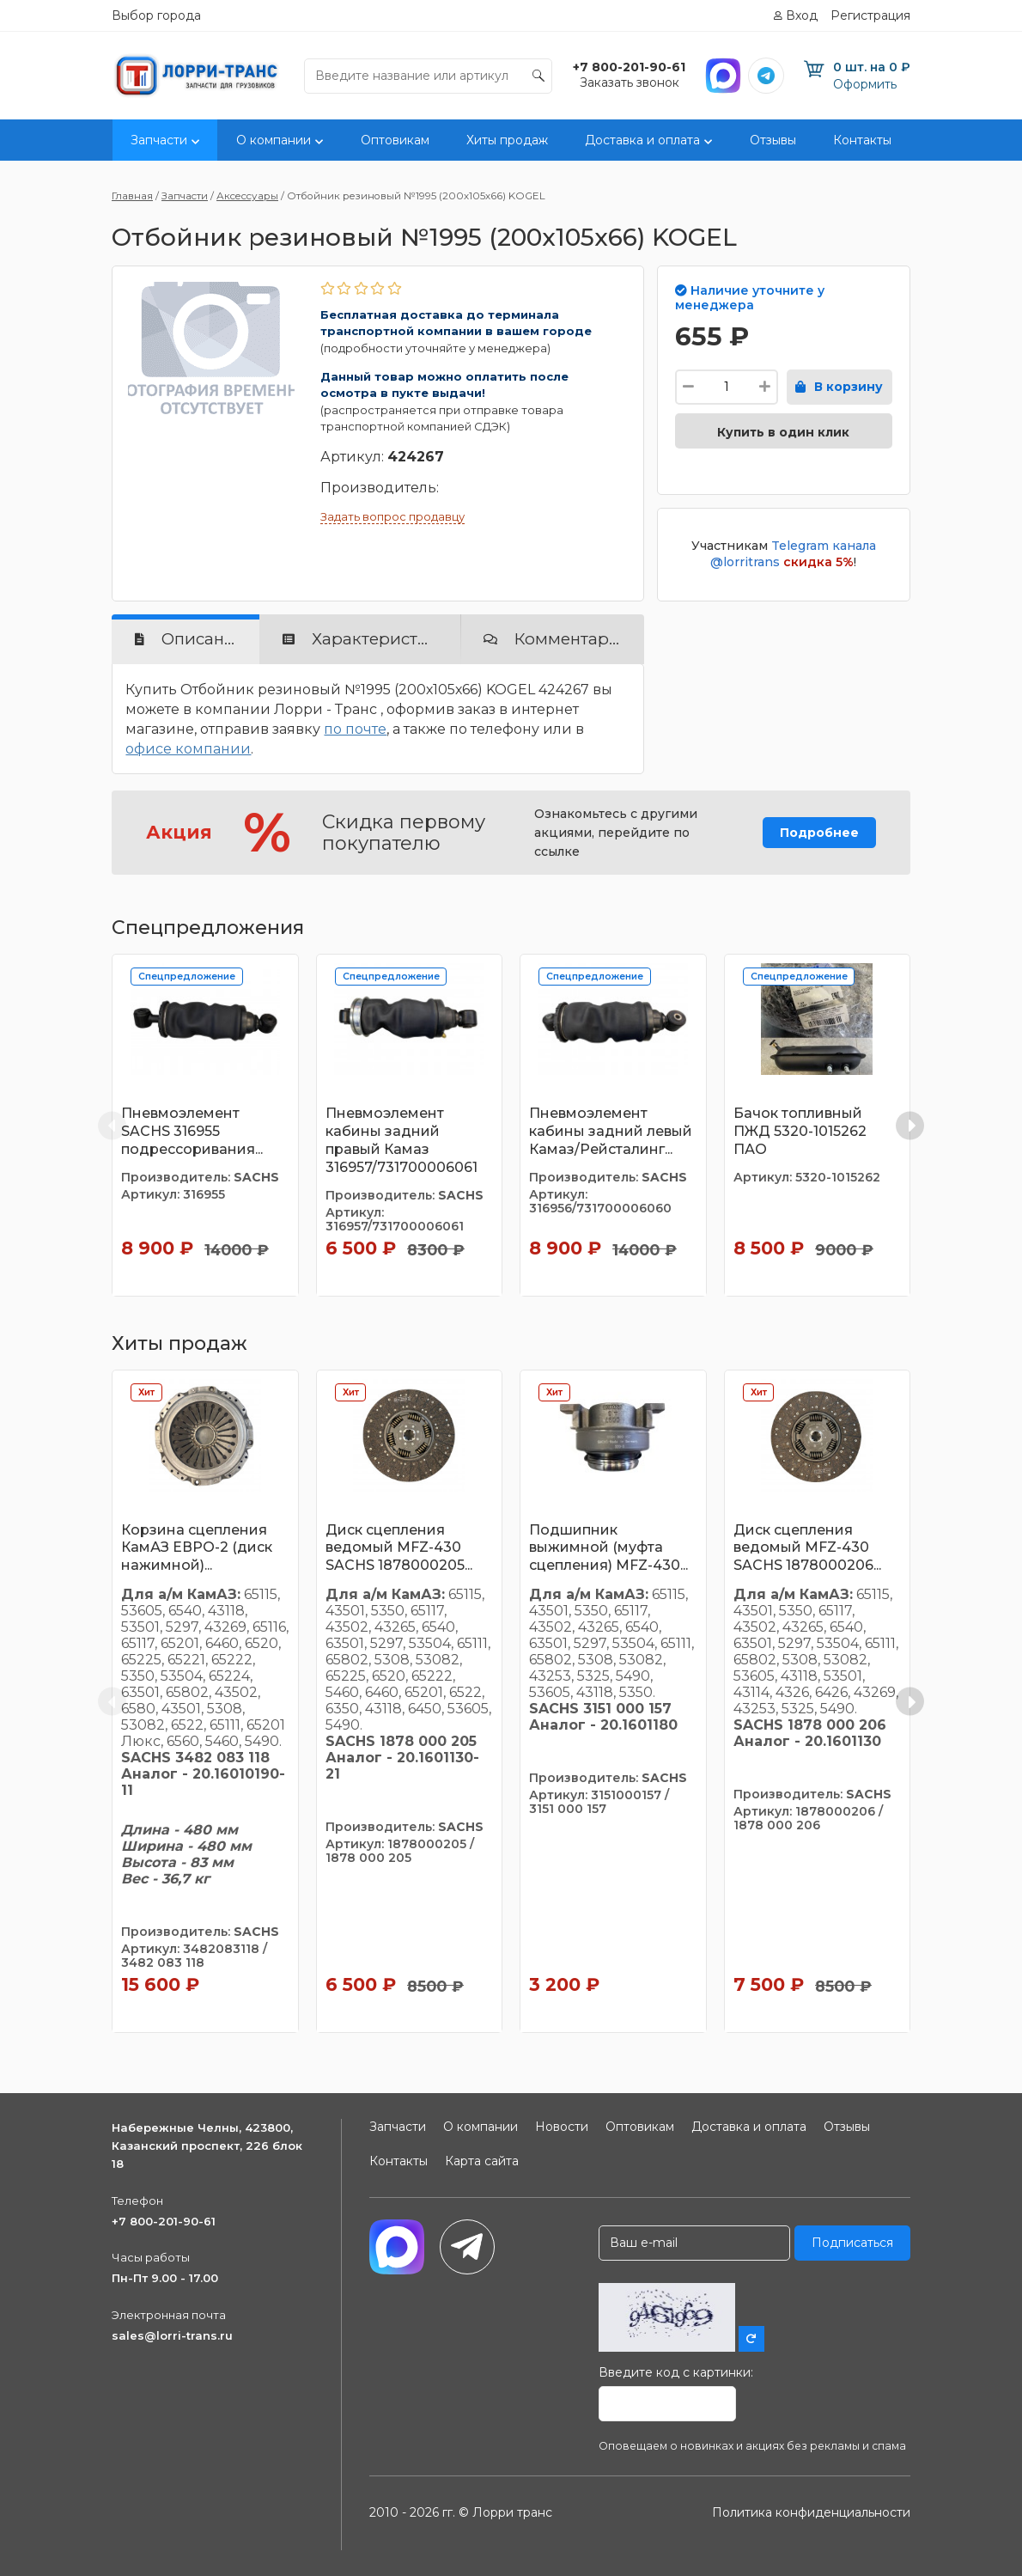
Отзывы (773, 140)
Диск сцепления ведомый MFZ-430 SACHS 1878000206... (807, 1548)
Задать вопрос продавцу (392, 516)
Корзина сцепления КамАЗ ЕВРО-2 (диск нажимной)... (196, 1548)
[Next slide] (910, 1125)
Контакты (862, 140)
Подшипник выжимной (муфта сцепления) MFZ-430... (608, 1548)
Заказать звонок (629, 82)
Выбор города (156, 15)
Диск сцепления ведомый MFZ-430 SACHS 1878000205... (398, 1548)
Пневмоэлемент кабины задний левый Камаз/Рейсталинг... (610, 1131)
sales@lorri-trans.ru (172, 2335)
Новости (561, 2126)
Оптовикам (395, 140)
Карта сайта (482, 2161)
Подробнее (819, 832)
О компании (273, 140)
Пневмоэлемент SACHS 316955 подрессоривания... (192, 1131)
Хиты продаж (507, 140)
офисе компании (188, 749)
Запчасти (159, 140)
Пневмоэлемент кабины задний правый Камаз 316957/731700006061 (401, 1140)
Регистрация (870, 15)
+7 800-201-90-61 (164, 2221)
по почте (355, 729)
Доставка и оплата (642, 140)
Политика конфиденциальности (811, 2512)
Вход (802, 15)
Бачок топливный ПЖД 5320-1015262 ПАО (800, 1131)
